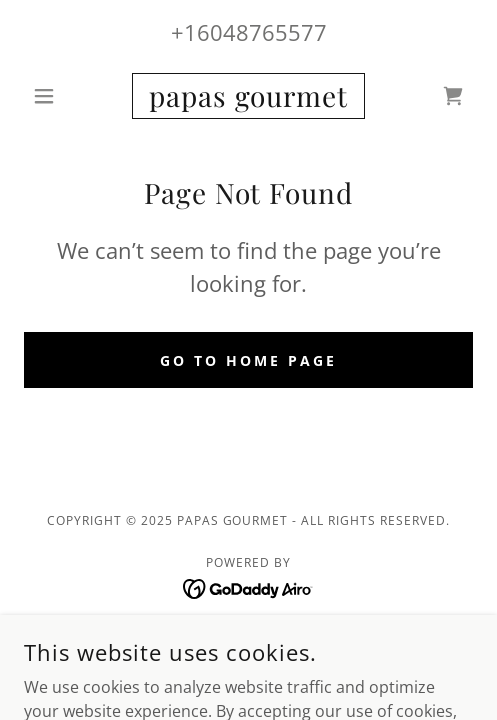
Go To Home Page (248, 360)
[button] (57, 96)
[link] (248, 96)
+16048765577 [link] (249, 32)
